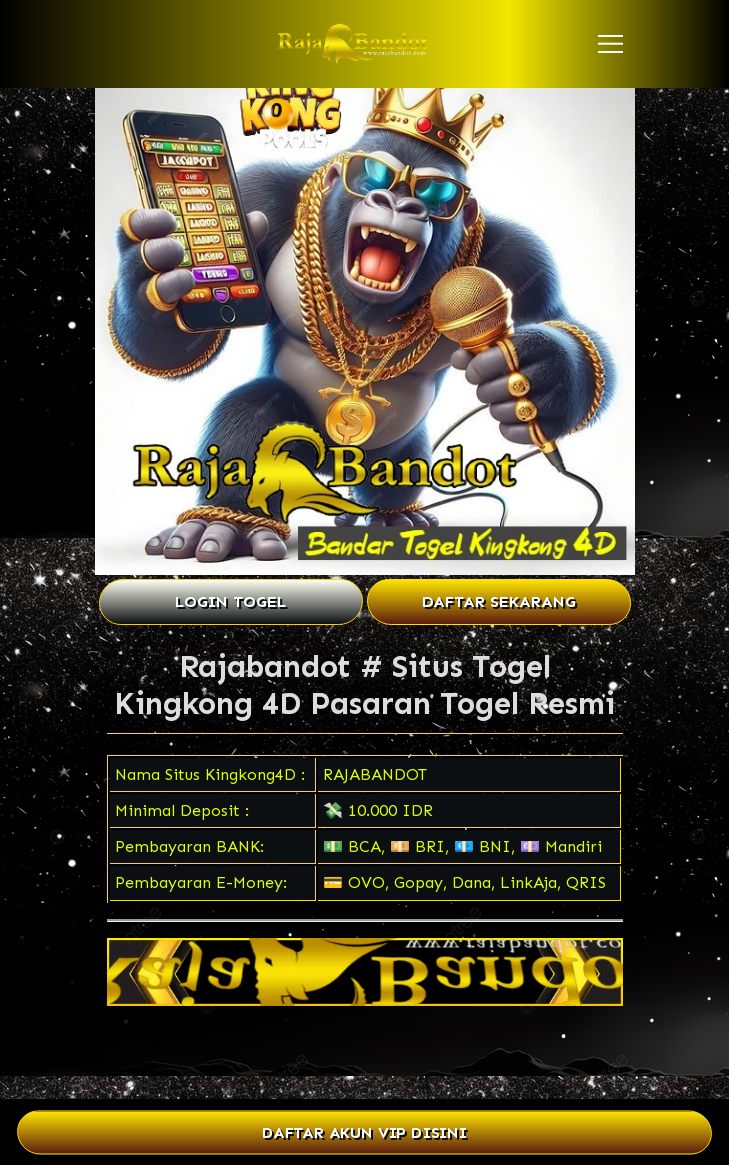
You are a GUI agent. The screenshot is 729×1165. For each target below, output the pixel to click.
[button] (610, 44)
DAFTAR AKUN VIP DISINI (364, 1132)
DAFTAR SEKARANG (499, 601)
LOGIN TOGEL (230, 601)
